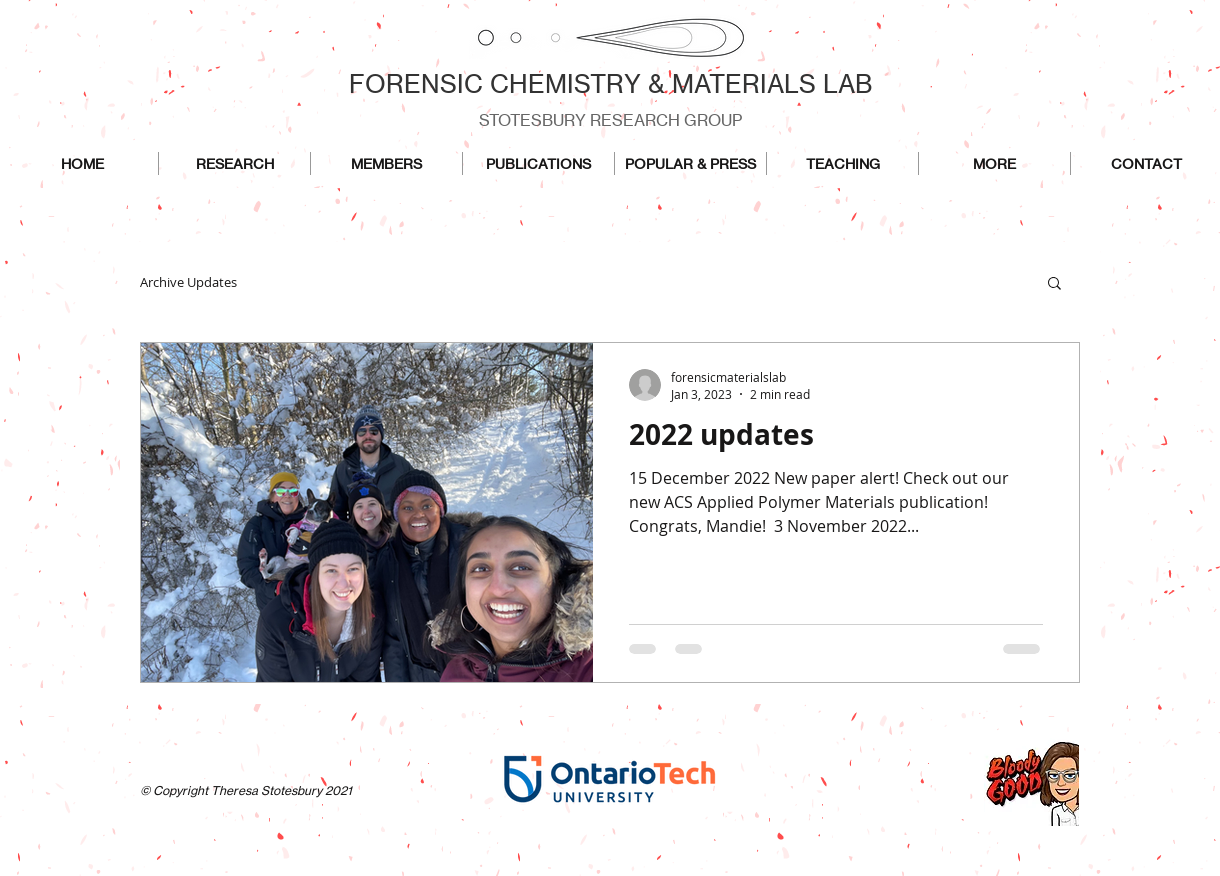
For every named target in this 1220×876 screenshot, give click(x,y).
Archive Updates (188, 282)
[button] (1054, 284)
